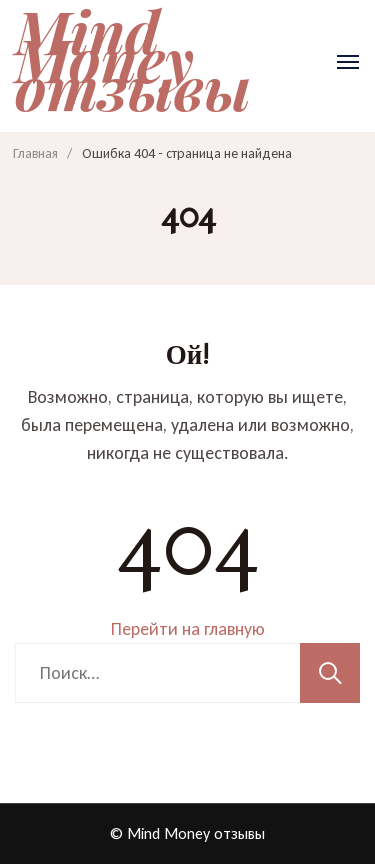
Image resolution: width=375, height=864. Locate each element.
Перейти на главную (188, 629)
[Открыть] (348, 62)
